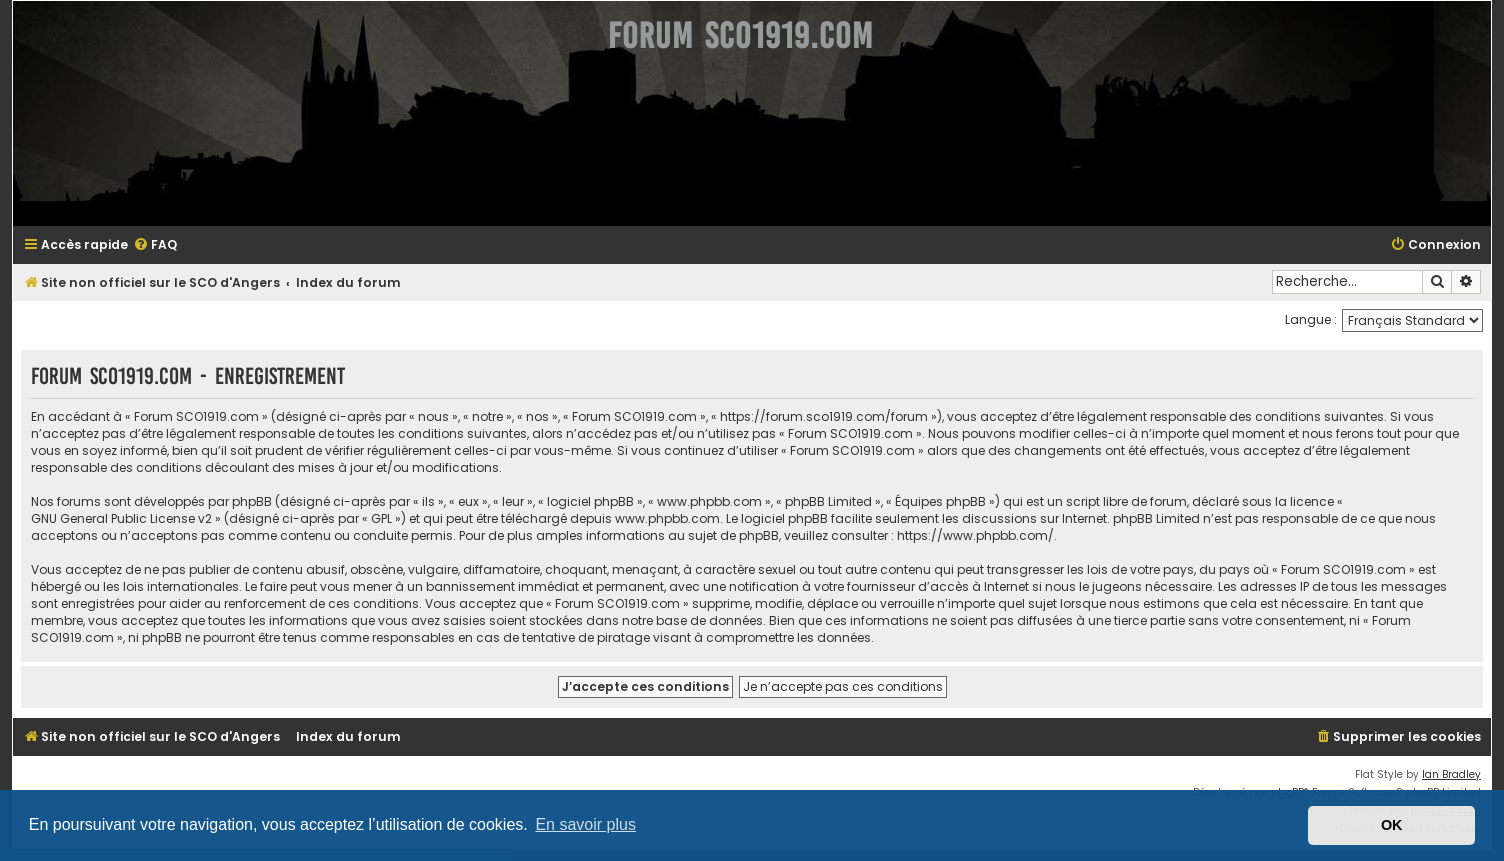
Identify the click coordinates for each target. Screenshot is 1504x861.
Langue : (1311, 319)
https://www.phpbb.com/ (975, 535)
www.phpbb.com (667, 518)
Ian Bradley (1451, 774)
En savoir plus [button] (585, 824)
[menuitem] (155, 245)
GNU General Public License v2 (121, 518)
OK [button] (1392, 825)
